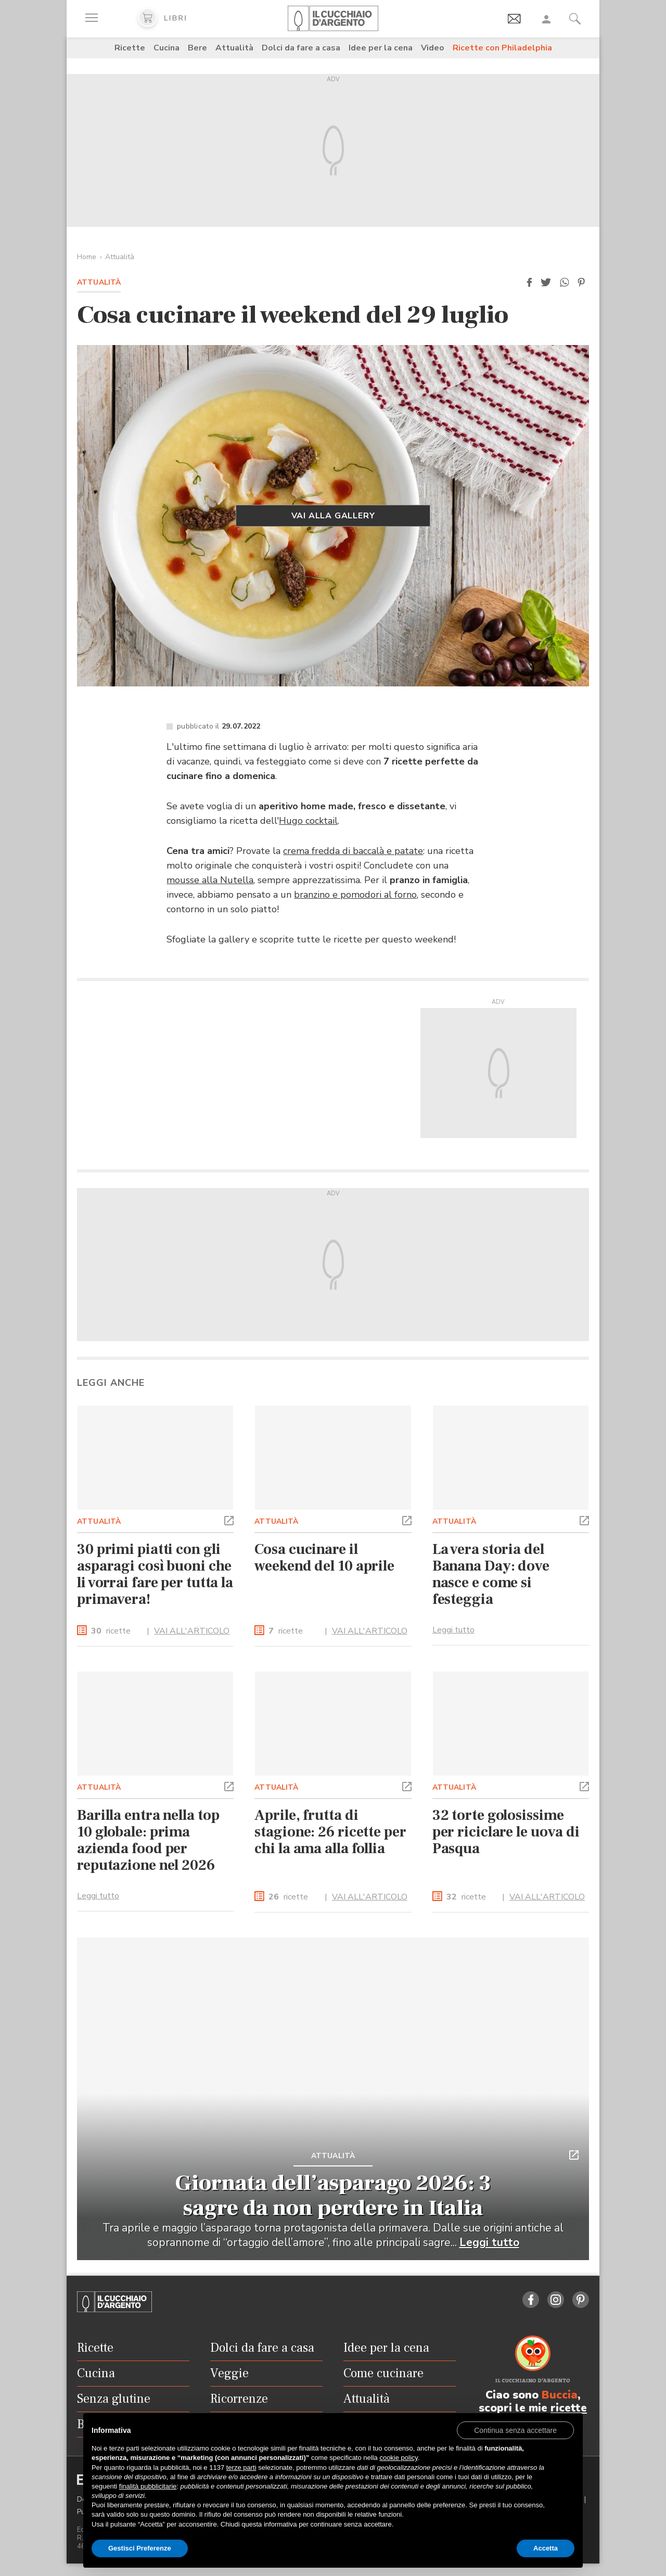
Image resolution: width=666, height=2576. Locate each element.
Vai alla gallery (333, 515)
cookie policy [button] (398, 2458)
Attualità (234, 48)
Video (432, 48)
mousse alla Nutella (209, 880)
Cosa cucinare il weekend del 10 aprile (324, 1557)
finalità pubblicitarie (148, 2486)
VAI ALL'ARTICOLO (191, 1631)
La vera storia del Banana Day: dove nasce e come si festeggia (490, 1574)
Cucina (166, 48)
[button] (529, 282)
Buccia (560, 2395)
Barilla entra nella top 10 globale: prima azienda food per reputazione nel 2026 (148, 1840)
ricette (111, 1631)
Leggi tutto (453, 1630)
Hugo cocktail (308, 820)
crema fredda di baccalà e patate (353, 851)
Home (86, 257)
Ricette (129, 48)
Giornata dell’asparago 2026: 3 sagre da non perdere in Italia (333, 2195)
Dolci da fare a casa (301, 48)
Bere (197, 48)
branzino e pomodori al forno (355, 894)
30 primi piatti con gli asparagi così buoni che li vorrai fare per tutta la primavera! (155, 1574)
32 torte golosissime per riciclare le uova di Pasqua (506, 1832)
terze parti (241, 2467)
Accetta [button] (545, 2548)
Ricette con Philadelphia (502, 48)
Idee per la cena (381, 48)
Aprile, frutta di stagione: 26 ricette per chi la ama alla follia (330, 1832)
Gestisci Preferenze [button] (139, 2548)
